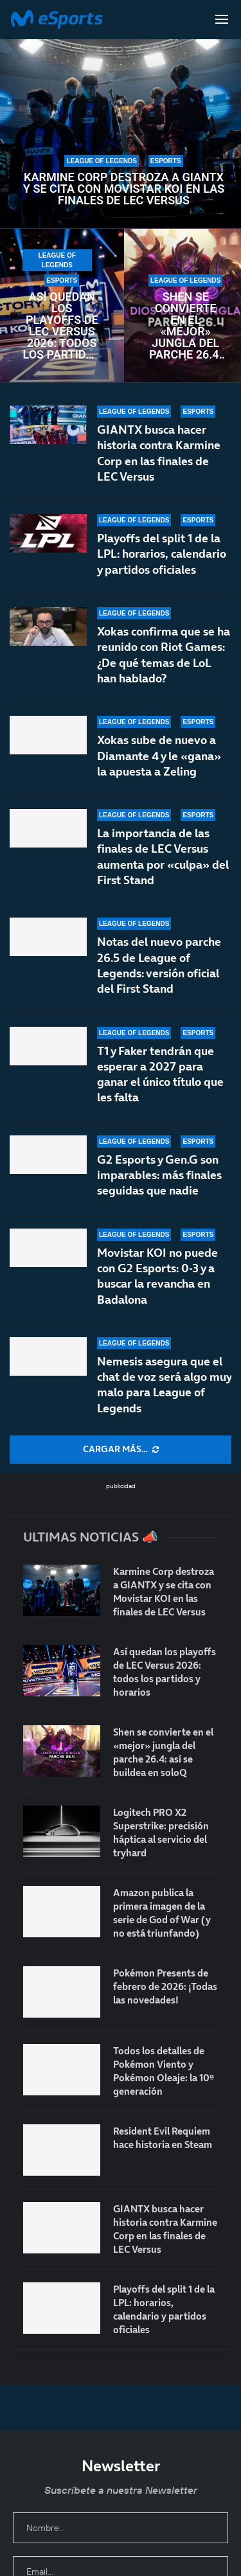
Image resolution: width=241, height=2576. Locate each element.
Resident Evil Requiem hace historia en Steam (162, 2137)
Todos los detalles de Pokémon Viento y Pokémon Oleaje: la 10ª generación (163, 2071)
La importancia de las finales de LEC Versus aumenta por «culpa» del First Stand (163, 856)
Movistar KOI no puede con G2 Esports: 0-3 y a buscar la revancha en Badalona (157, 1276)
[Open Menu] (221, 19)
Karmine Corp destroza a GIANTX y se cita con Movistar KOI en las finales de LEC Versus (123, 189)
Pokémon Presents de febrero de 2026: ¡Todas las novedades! (165, 1986)
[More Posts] (120, 1449)
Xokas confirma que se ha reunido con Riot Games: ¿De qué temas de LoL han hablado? (163, 654)
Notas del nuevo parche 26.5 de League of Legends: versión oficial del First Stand (159, 965)
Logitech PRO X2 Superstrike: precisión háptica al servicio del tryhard (161, 1833)
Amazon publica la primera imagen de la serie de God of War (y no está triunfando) (162, 1913)
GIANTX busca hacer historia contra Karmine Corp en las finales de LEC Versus (158, 453)
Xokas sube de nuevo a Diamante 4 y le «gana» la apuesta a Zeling (159, 755)
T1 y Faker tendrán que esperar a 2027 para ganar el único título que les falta (160, 1074)
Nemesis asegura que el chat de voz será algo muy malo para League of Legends (164, 1384)
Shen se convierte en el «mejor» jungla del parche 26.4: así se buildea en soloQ (185, 325)
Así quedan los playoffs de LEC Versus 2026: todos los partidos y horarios (62, 325)
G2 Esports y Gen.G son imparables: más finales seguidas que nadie (159, 1175)
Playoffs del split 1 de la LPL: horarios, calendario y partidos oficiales (161, 554)
